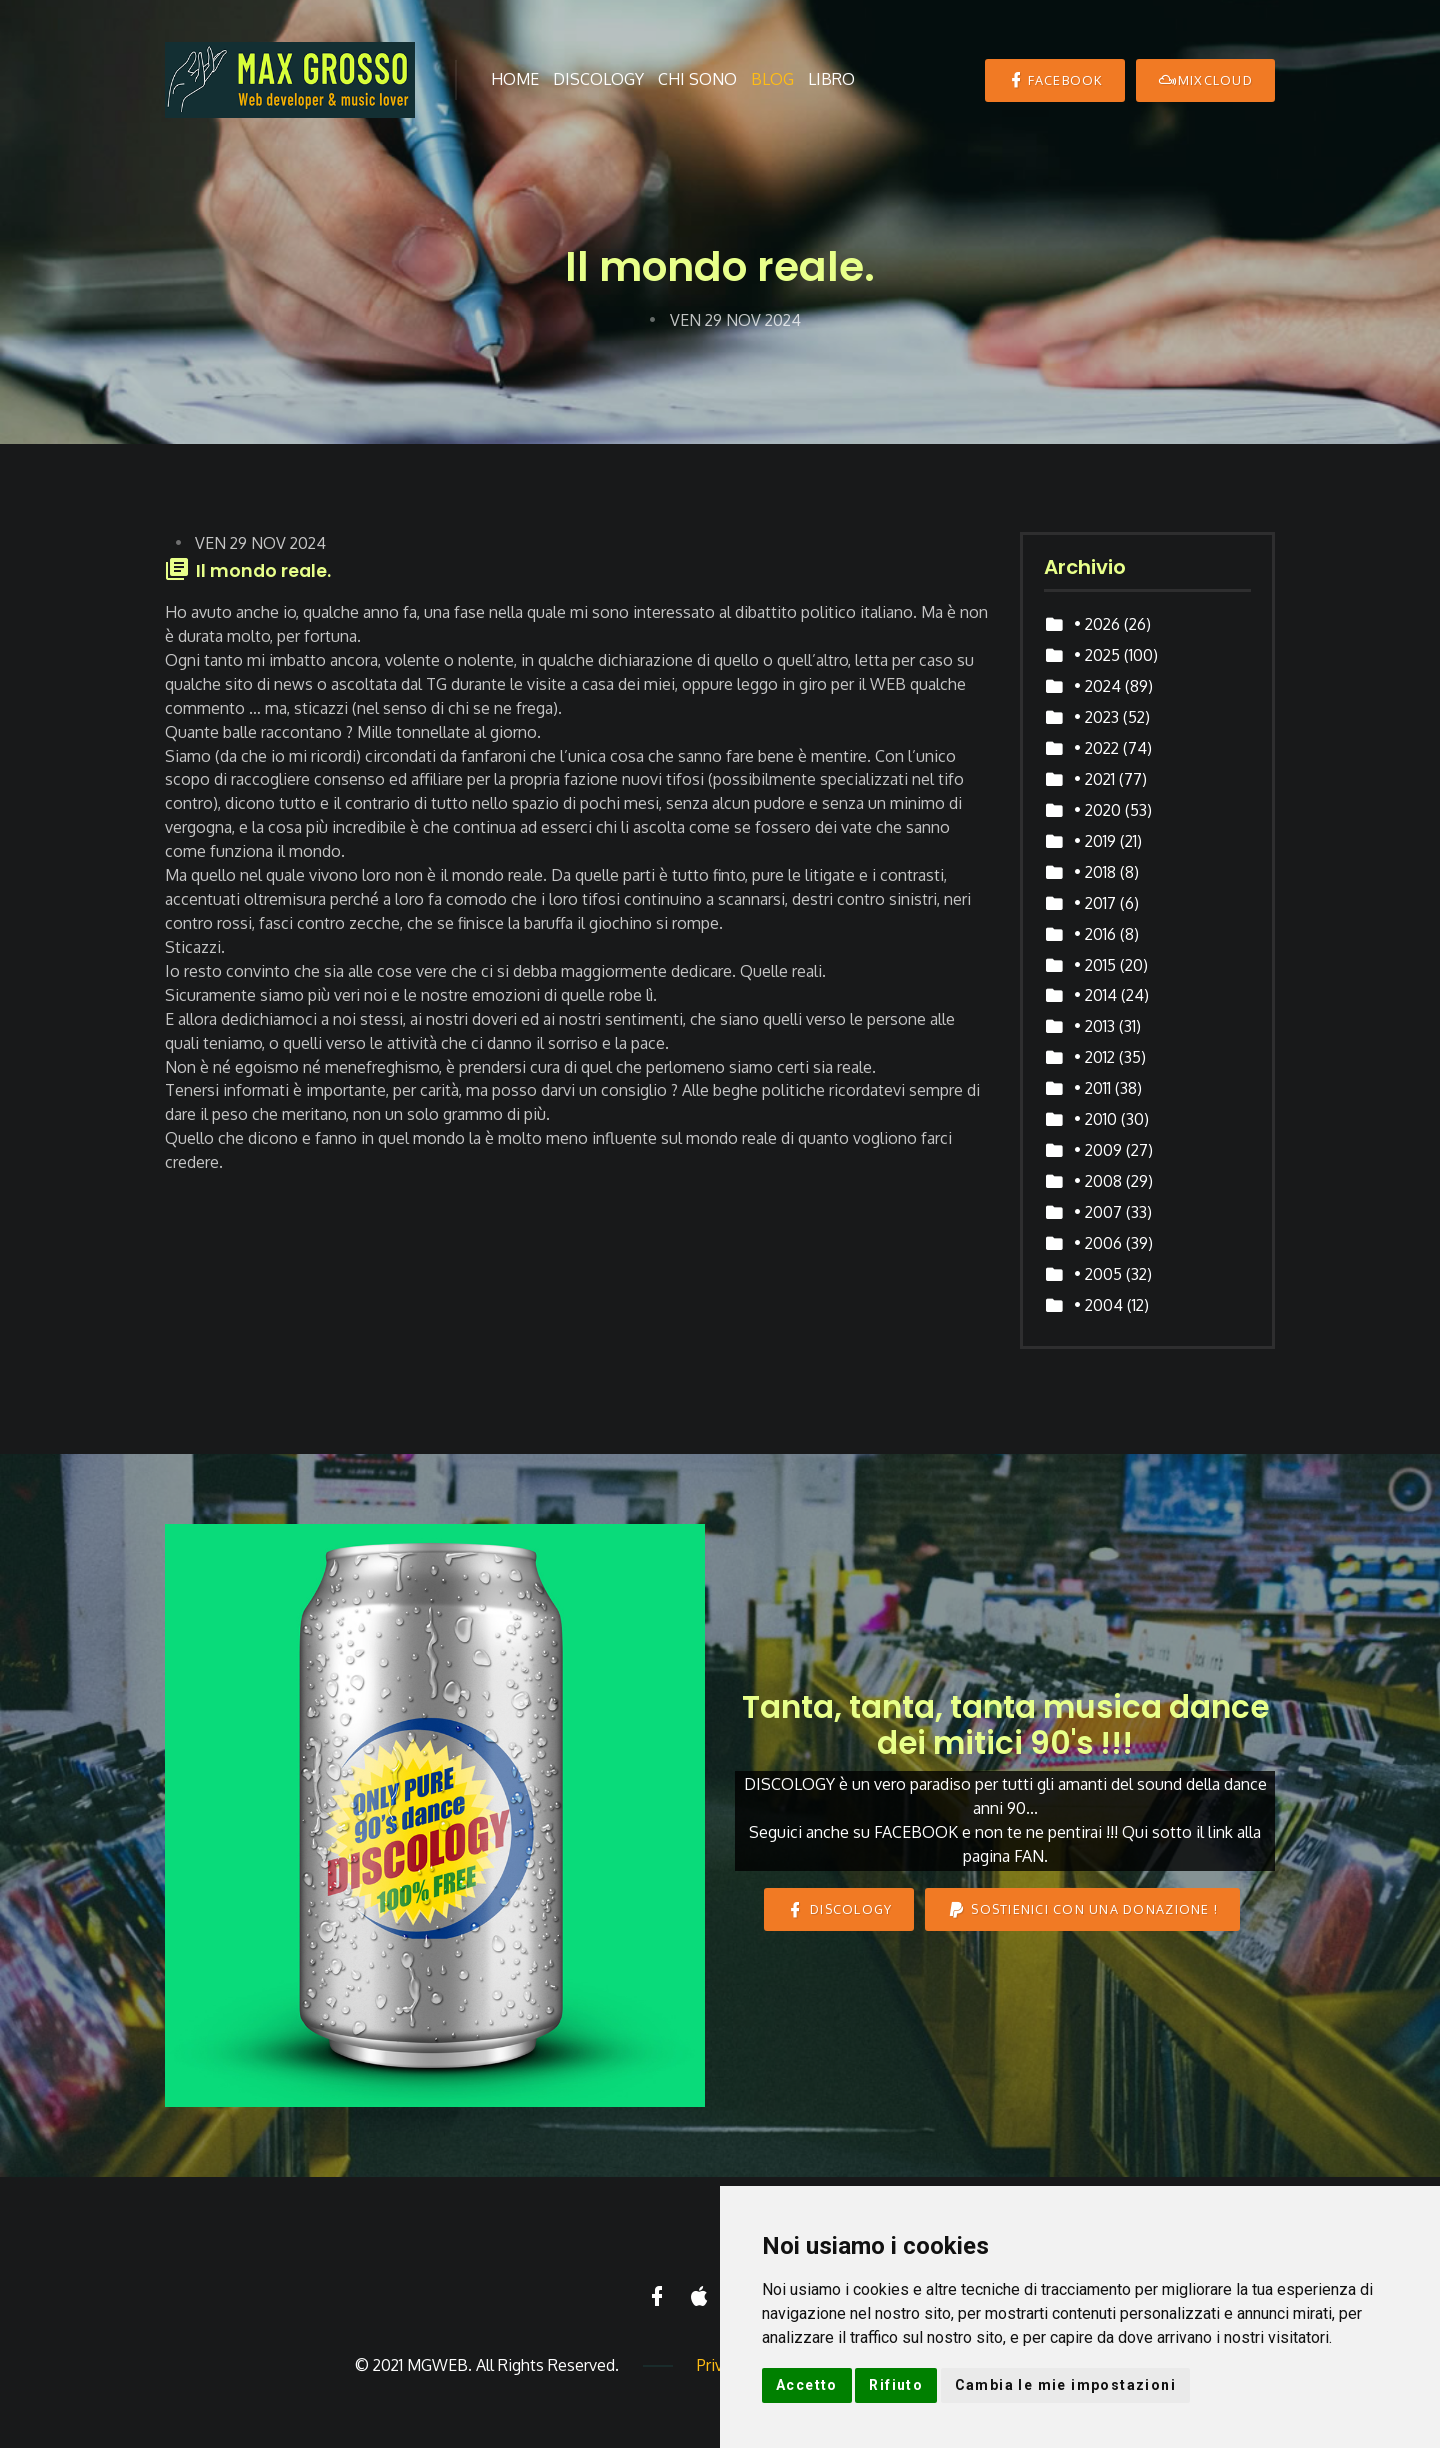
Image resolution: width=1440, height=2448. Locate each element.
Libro (831, 79)
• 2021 (1094, 779)
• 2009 (1098, 1150)
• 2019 (1095, 841)
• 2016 (1095, 934)
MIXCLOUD (1205, 79)
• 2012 (1094, 1057)
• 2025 (1097, 655)
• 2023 (1096, 717)
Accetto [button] (807, 2385)
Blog (772, 79)
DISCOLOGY (839, 1909)
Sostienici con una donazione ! (1082, 1909)
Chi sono (697, 79)
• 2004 (1098, 1305)
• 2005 (1098, 1274)
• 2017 (1095, 903)
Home (515, 79)
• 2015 (1095, 965)
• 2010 (1095, 1119)
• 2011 (1092, 1088)
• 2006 (1098, 1243)
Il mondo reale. (263, 571)
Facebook (1054, 79)
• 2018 (1095, 872)
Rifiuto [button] (896, 2385)
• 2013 (1094, 1026)
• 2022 (1096, 748)
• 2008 (1098, 1181)
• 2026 (1097, 624)
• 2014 (1095, 995)
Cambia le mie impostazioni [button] (1065, 2385)
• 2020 (1097, 810)
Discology (598, 79)
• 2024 (1097, 686)
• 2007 (1098, 1212)
